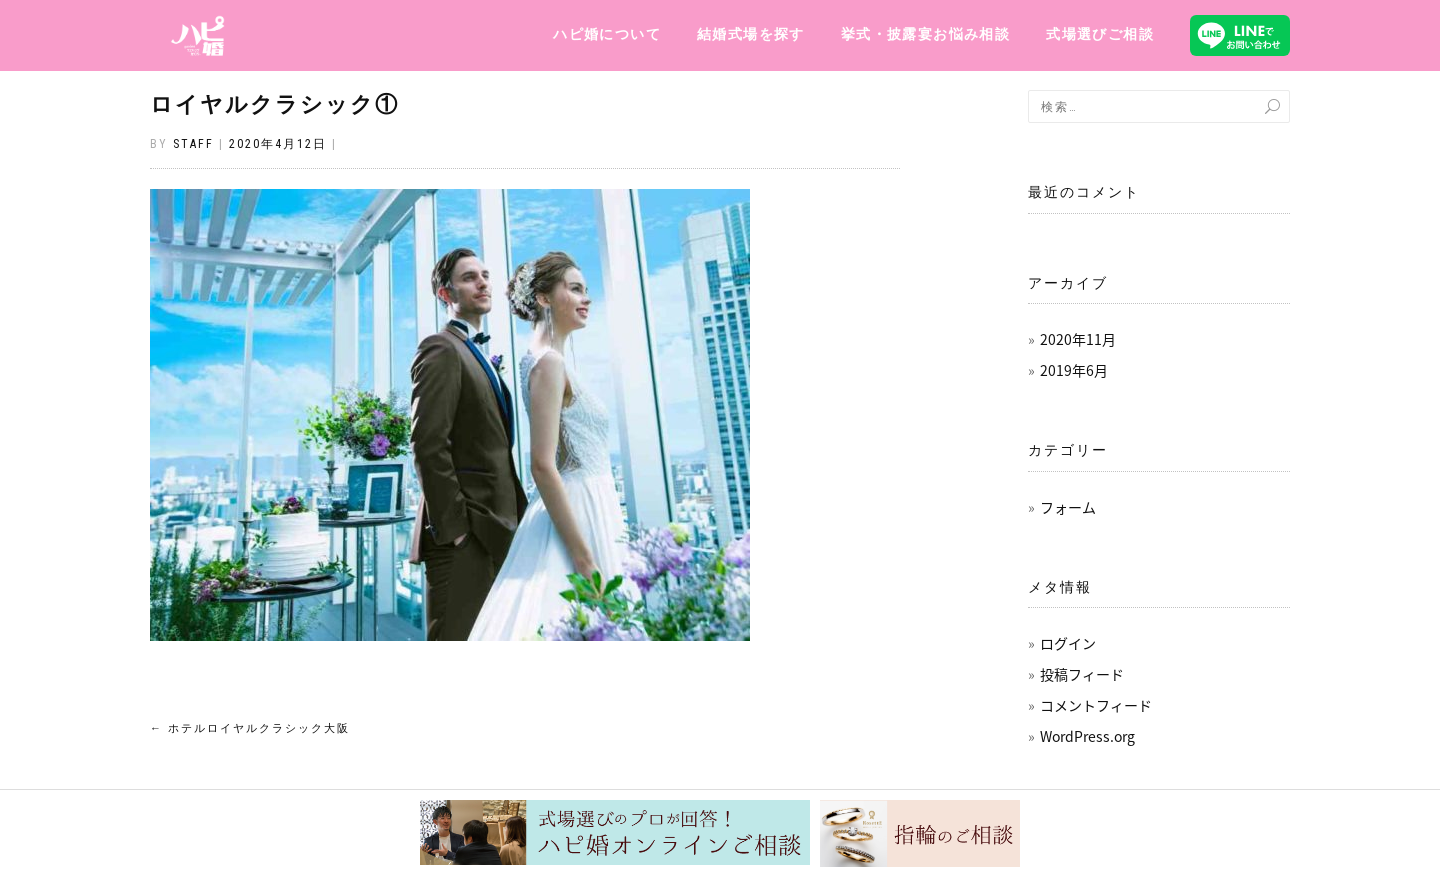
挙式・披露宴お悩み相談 (925, 34)
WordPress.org (1087, 736)
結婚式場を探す (751, 34)
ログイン (1068, 643)
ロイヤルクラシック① (274, 104)
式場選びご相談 (1100, 34)
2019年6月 (1074, 370)
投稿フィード (1082, 674)
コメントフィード (1096, 705)
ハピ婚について (607, 34)
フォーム (1068, 507)
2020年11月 (1078, 339)
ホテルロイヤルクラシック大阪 (250, 728)
